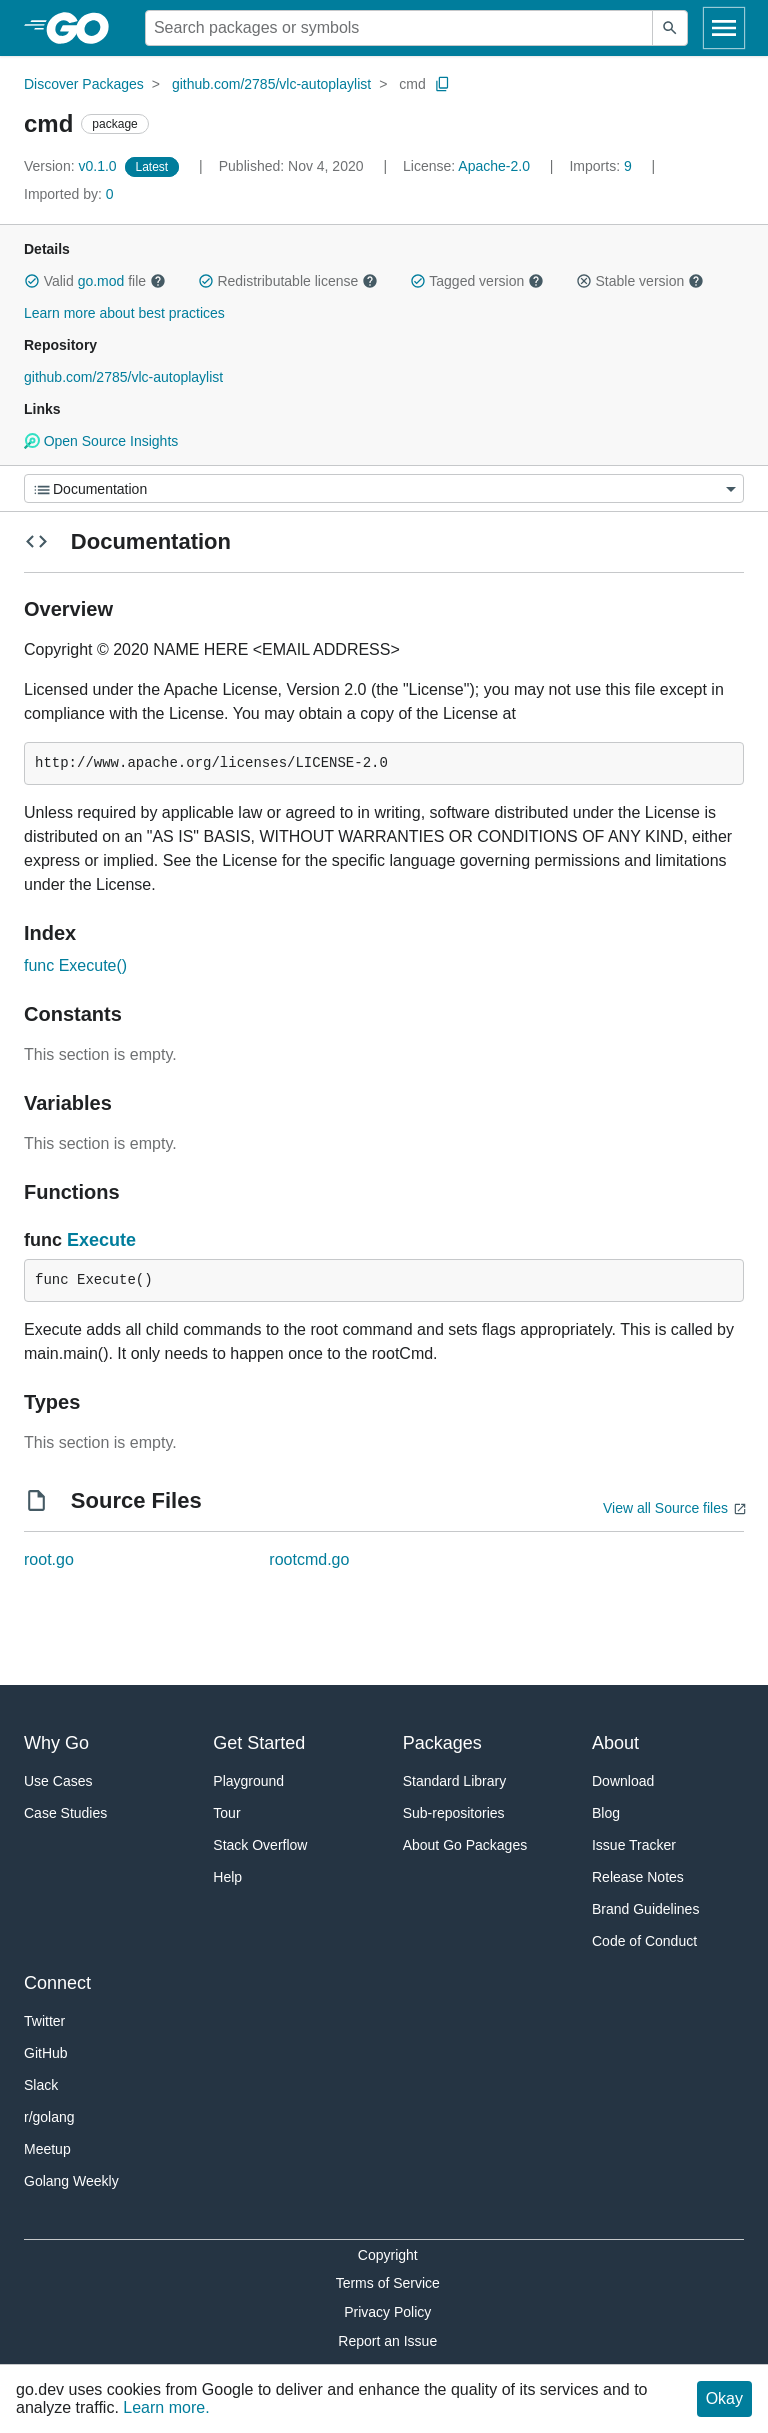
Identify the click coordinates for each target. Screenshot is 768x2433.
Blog (606, 1813)
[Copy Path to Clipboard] (443, 84)
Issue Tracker (634, 1845)
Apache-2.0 (494, 166)
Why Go (56, 1743)
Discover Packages (84, 84)
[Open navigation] (724, 28)
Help (227, 1877)
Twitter (44, 2021)
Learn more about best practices (124, 313)
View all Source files (665, 1508)
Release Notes (638, 1877)
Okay (724, 2398)
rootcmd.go (309, 1559)
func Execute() (75, 965)
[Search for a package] (399, 28)
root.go (49, 1559)
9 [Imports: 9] (602, 166)
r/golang (49, 2117)
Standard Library (455, 1781)
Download (623, 1781)
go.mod (101, 281)
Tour (226, 1813)
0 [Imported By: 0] (69, 194)
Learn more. (166, 2407)
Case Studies (65, 1813)
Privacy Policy (387, 2312)
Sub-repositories (454, 1813)
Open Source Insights (101, 441)
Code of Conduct (644, 1941)
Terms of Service (388, 2283)
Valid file (95, 281)
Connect (57, 1983)
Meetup (47, 2149)
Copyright (388, 2255)
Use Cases (58, 1781)
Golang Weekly (71, 2181)
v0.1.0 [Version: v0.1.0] (72, 166)
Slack (41, 2085)
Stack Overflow (260, 1845)
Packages (442, 1743)
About (615, 1743)
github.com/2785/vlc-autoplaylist (271, 84)
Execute (101, 1240)
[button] (32, 281)
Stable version (640, 281)
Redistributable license (288, 281)
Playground (248, 1781)
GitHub (46, 2053)
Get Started (259, 1743)
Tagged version (477, 281)
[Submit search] (670, 28)
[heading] (84, 28)
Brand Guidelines (645, 1909)
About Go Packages (465, 1845)
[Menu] (384, 488)
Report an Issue (387, 2341)
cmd (412, 84)
